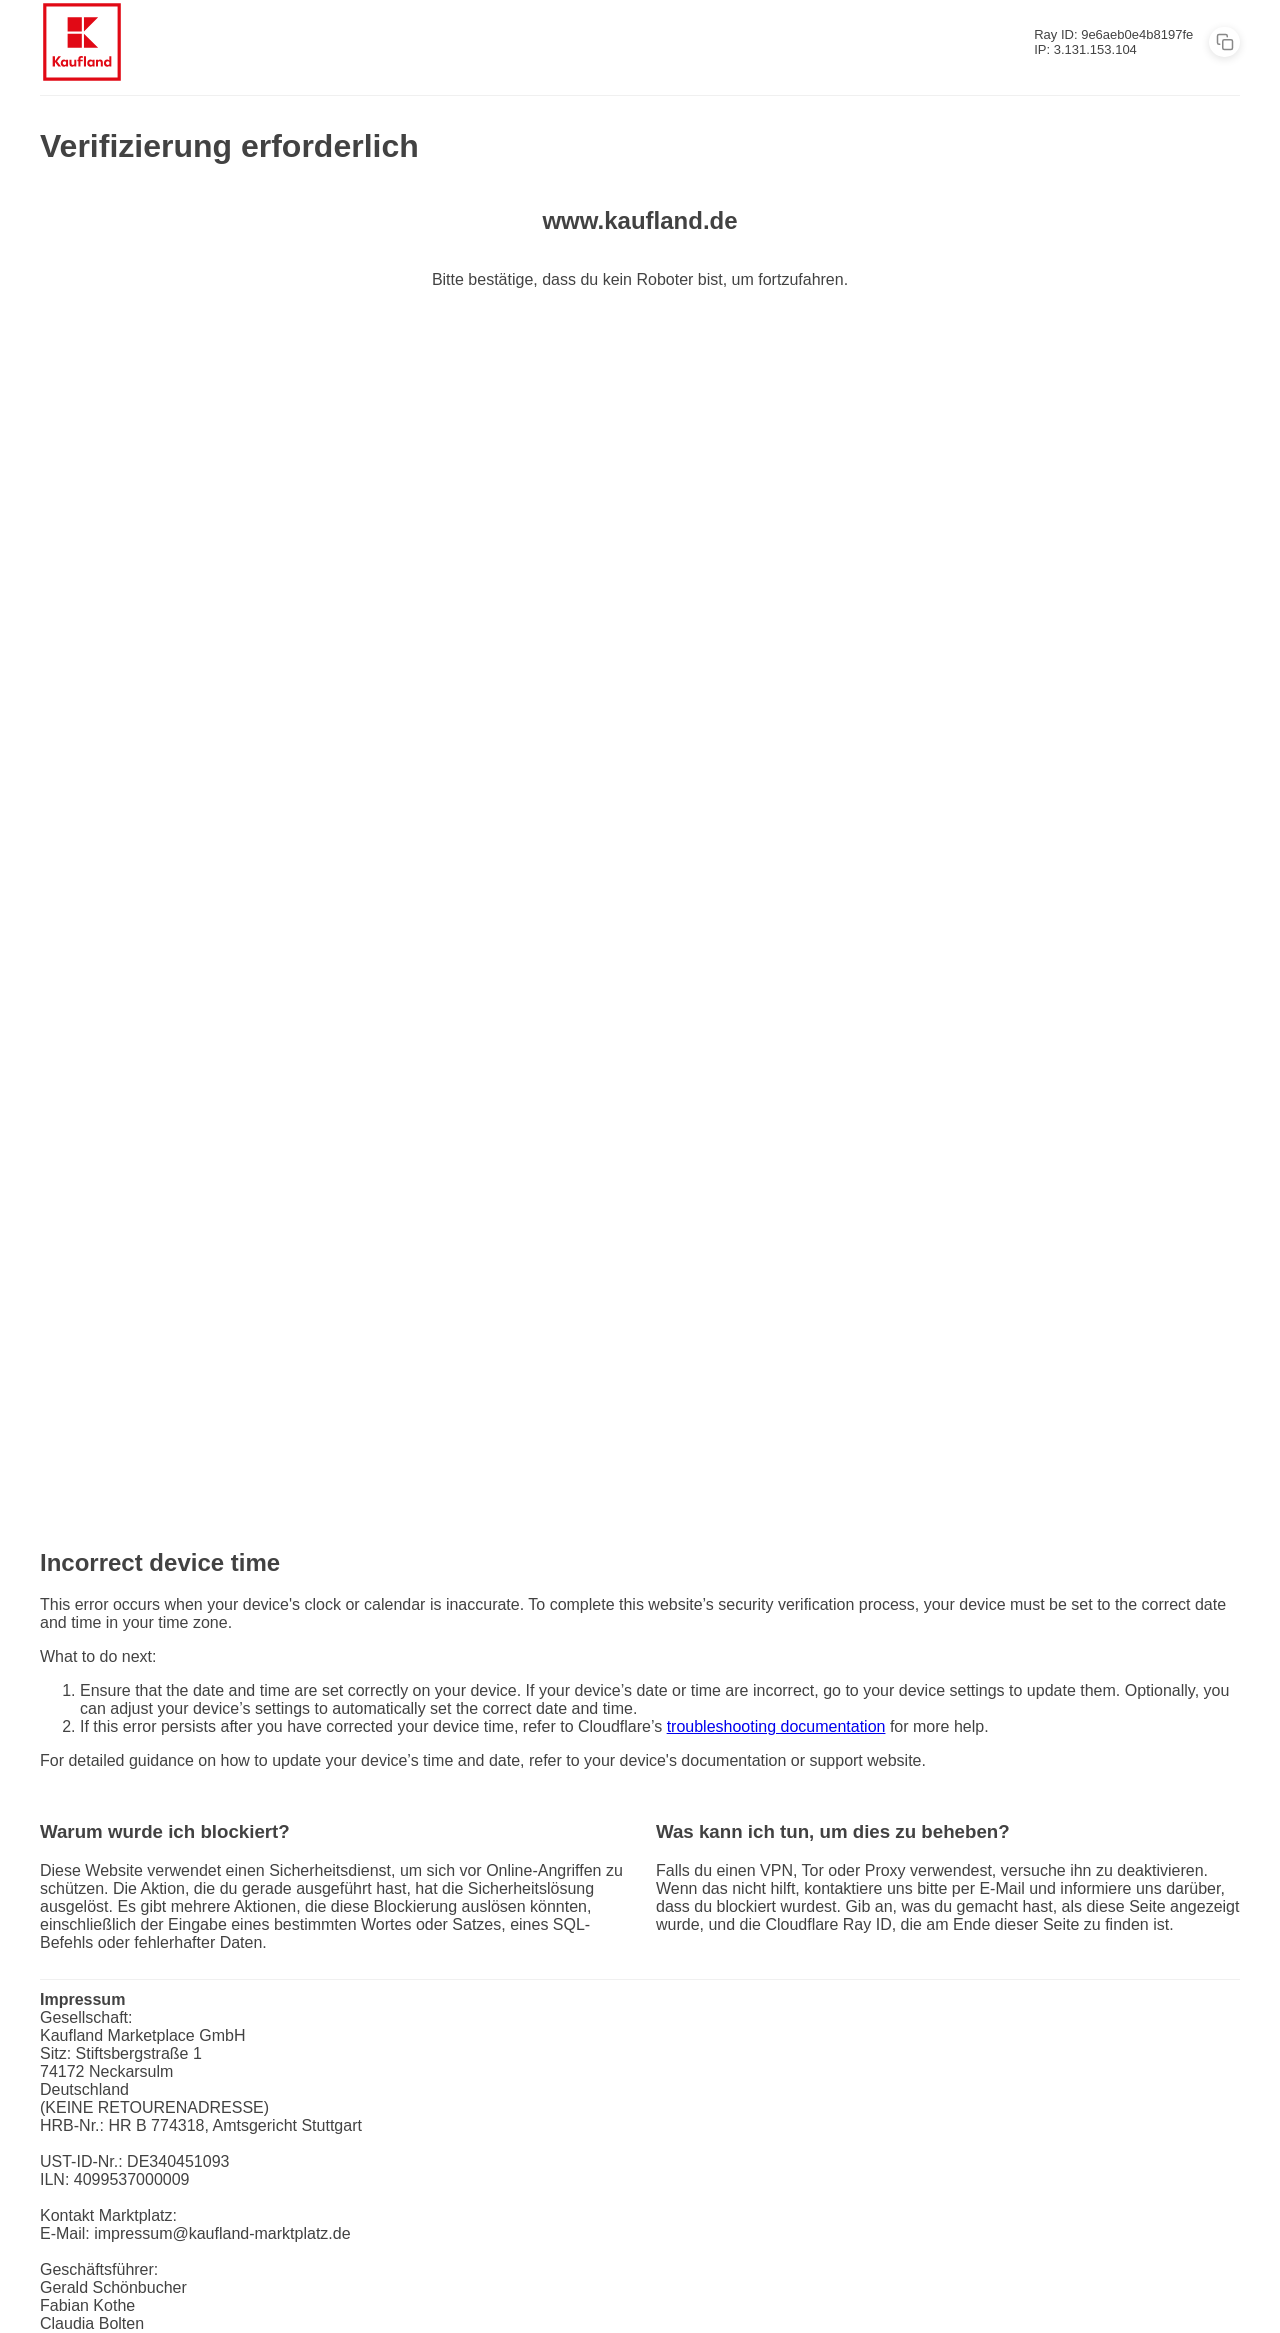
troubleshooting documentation (776, 1726)
